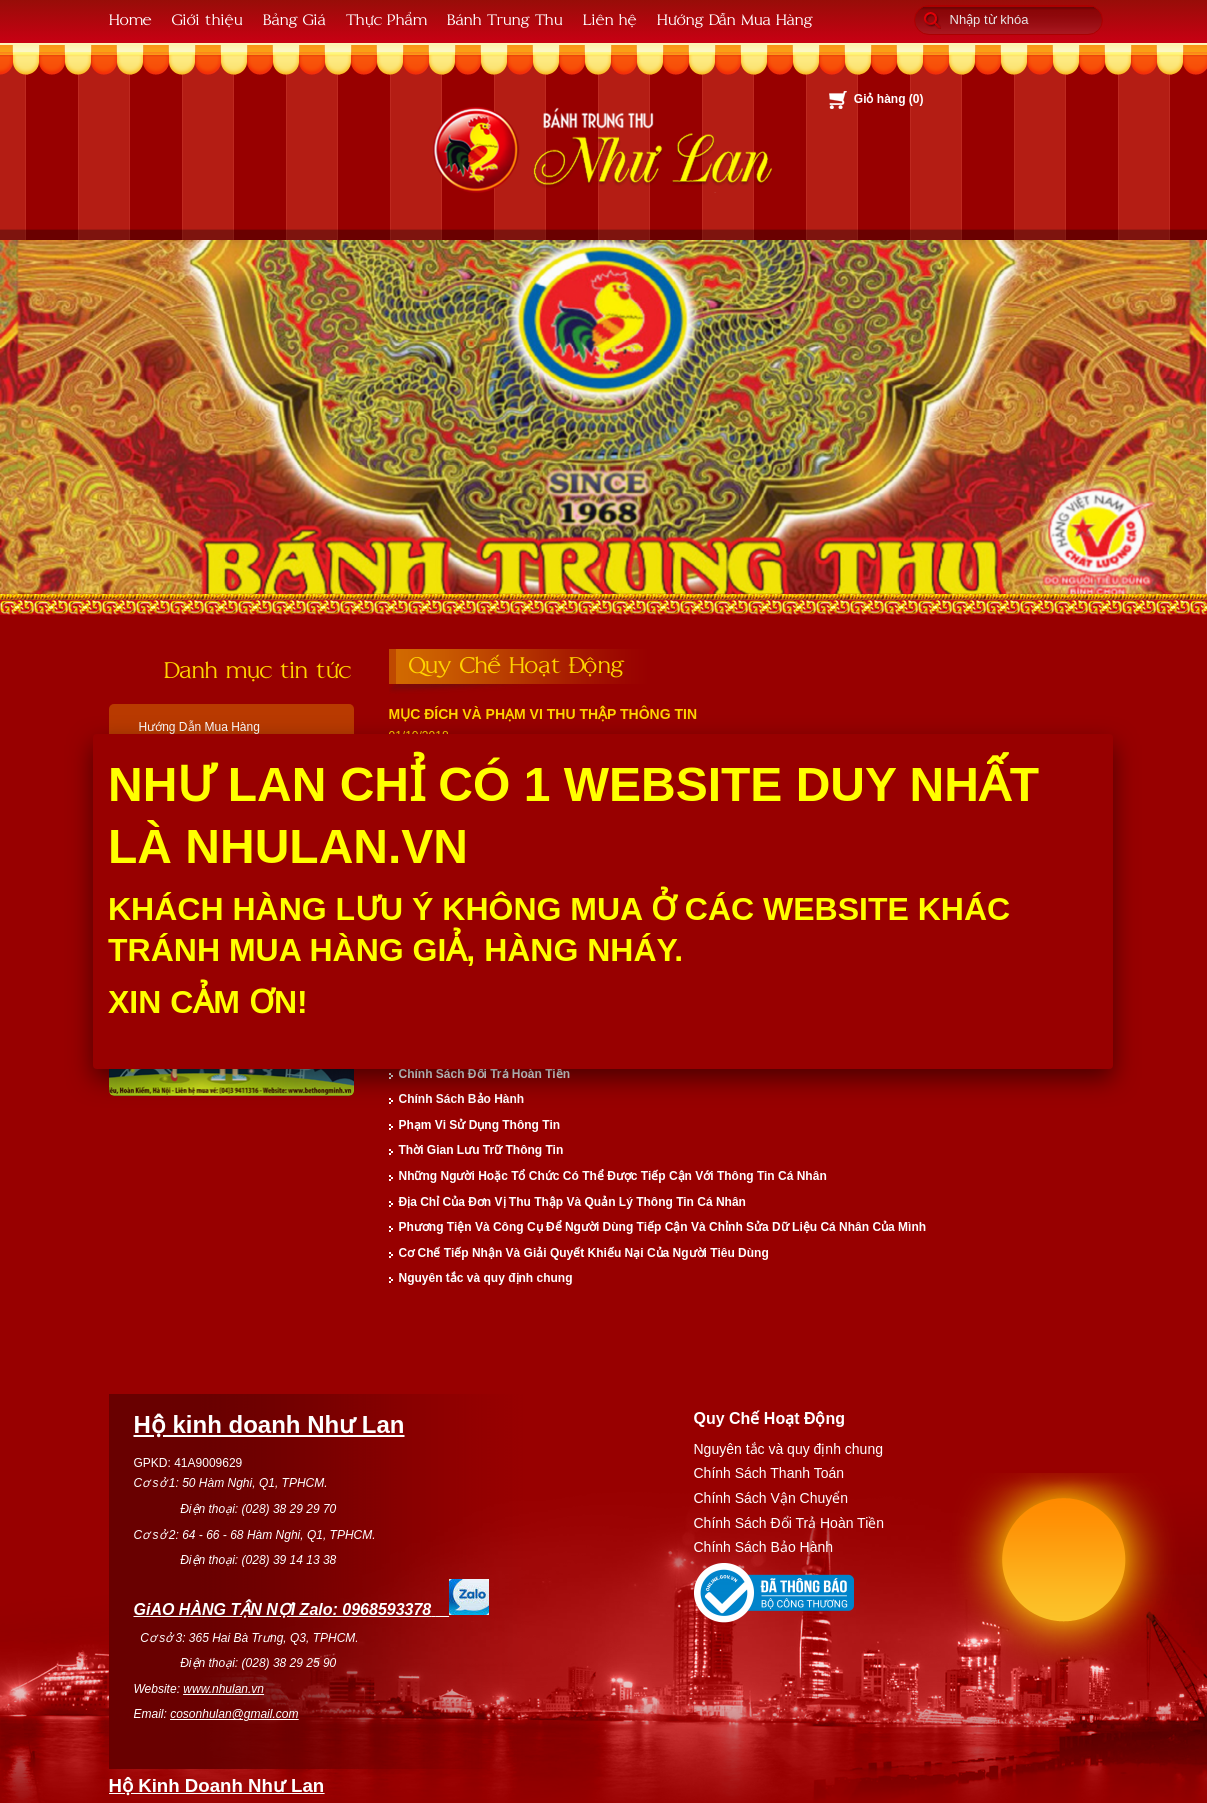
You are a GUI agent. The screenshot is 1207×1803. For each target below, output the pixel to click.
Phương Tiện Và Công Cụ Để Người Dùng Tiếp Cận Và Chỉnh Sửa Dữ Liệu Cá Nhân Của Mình (663, 1227)
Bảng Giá (294, 18)
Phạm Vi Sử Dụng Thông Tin (480, 1125)
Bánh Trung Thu (505, 18)
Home (130, 18)
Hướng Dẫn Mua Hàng (735, 18)
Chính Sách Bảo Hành (462, 1099)
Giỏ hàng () (889, 99)
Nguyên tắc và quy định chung (486, 1278)
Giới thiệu (207, 18)
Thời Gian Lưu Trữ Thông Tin (481, 1150)
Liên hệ (610, 18)
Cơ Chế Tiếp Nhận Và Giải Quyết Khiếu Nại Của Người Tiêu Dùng (584, 1253)
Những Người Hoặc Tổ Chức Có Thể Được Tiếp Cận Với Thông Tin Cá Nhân (613, 1176)
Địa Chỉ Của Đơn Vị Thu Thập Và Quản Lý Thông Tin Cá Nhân (572, 1202)
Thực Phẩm (386, 18)
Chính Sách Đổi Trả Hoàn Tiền (484, 1074)
